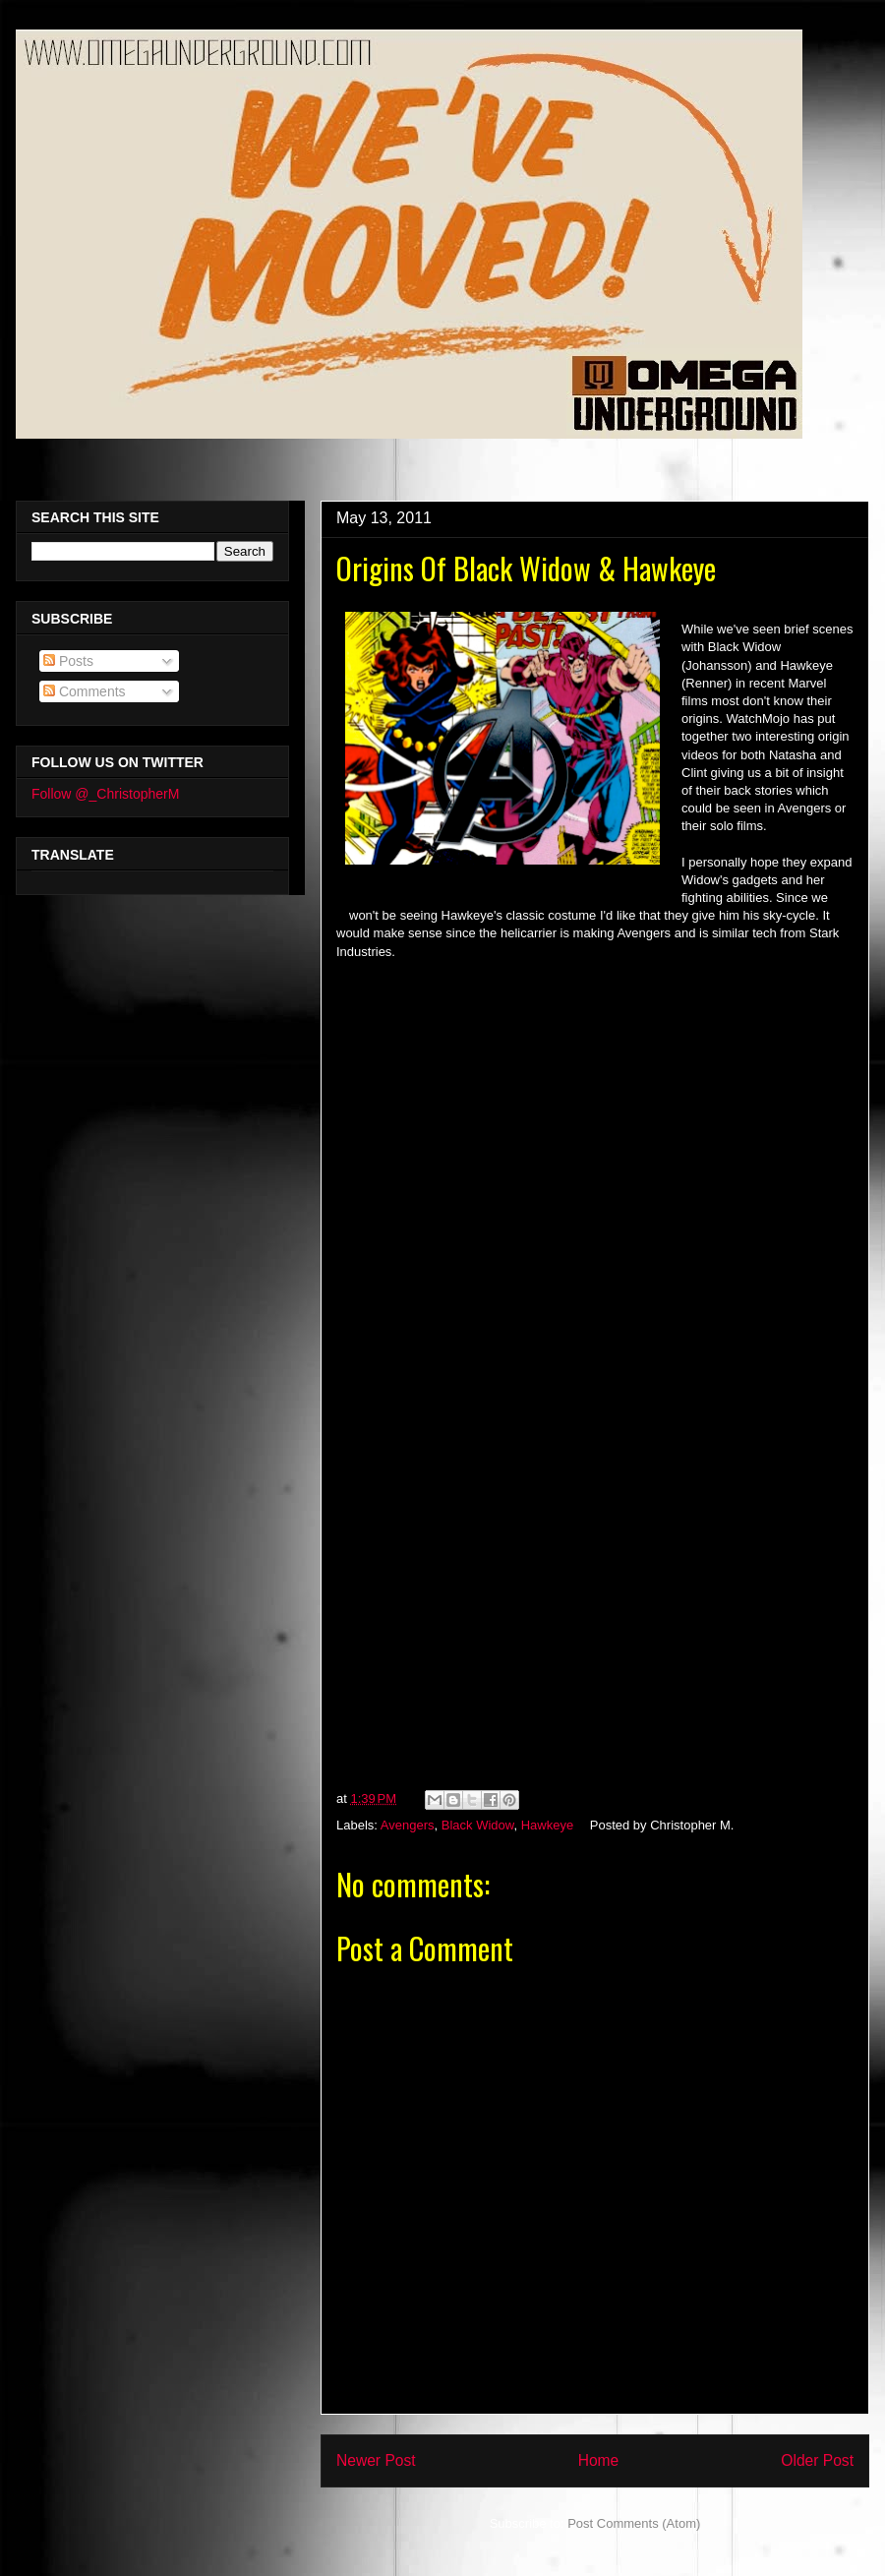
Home (599, 2460)
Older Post (817, 2460)
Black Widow (478, 1825)
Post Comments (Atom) (633, 2523)
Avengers (408, 1825)
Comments (84, 691)
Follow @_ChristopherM (105, 794)
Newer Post (376, 2460)
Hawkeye (547, 1825)
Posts (68, 661)
